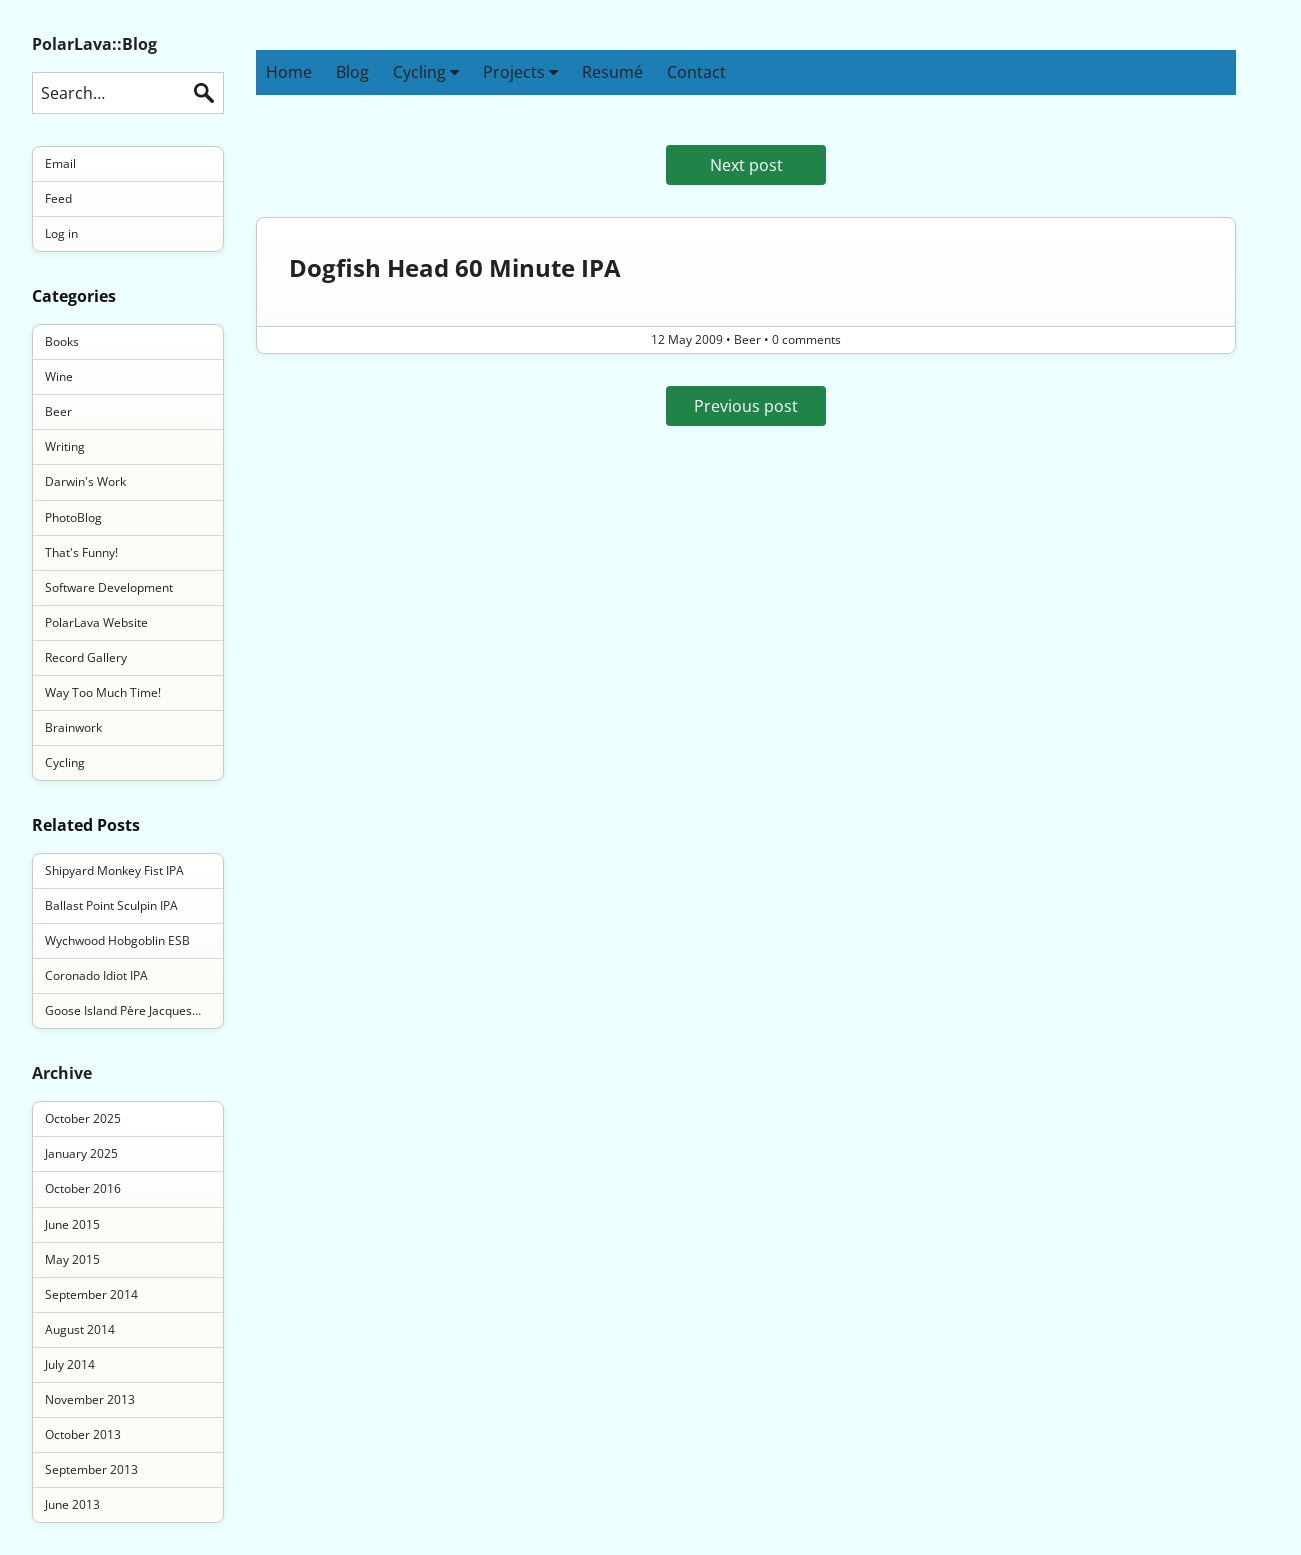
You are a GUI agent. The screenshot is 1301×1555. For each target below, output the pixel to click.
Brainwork (73, 727)
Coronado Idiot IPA (96, 975)
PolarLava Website (96, 622)
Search (204, 93)
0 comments (806, 339)
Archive (62, 1073)
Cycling (426, 72)
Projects (520, 72)
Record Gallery (86, 657)
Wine (59, 376)
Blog (352, 72)
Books (62, 341)
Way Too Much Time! (103, 692)
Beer (58, 411)
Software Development (109, 587)
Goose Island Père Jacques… (123, 1010)
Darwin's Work (85, 481)
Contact (696, 72)
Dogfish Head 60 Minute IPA (455, 267)
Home (289, 72)
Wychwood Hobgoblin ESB (117, 940)
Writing (65, 446)
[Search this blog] (128, 93)
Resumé (612, 72)
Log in (61, 233)
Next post (746, 165)
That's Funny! (81, 552)
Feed (58, 198)
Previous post (746, 406)
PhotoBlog (73, 517)
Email (60, 163)
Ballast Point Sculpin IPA (111, 905)
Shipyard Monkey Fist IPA (114, 870)
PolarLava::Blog (94, 44)
